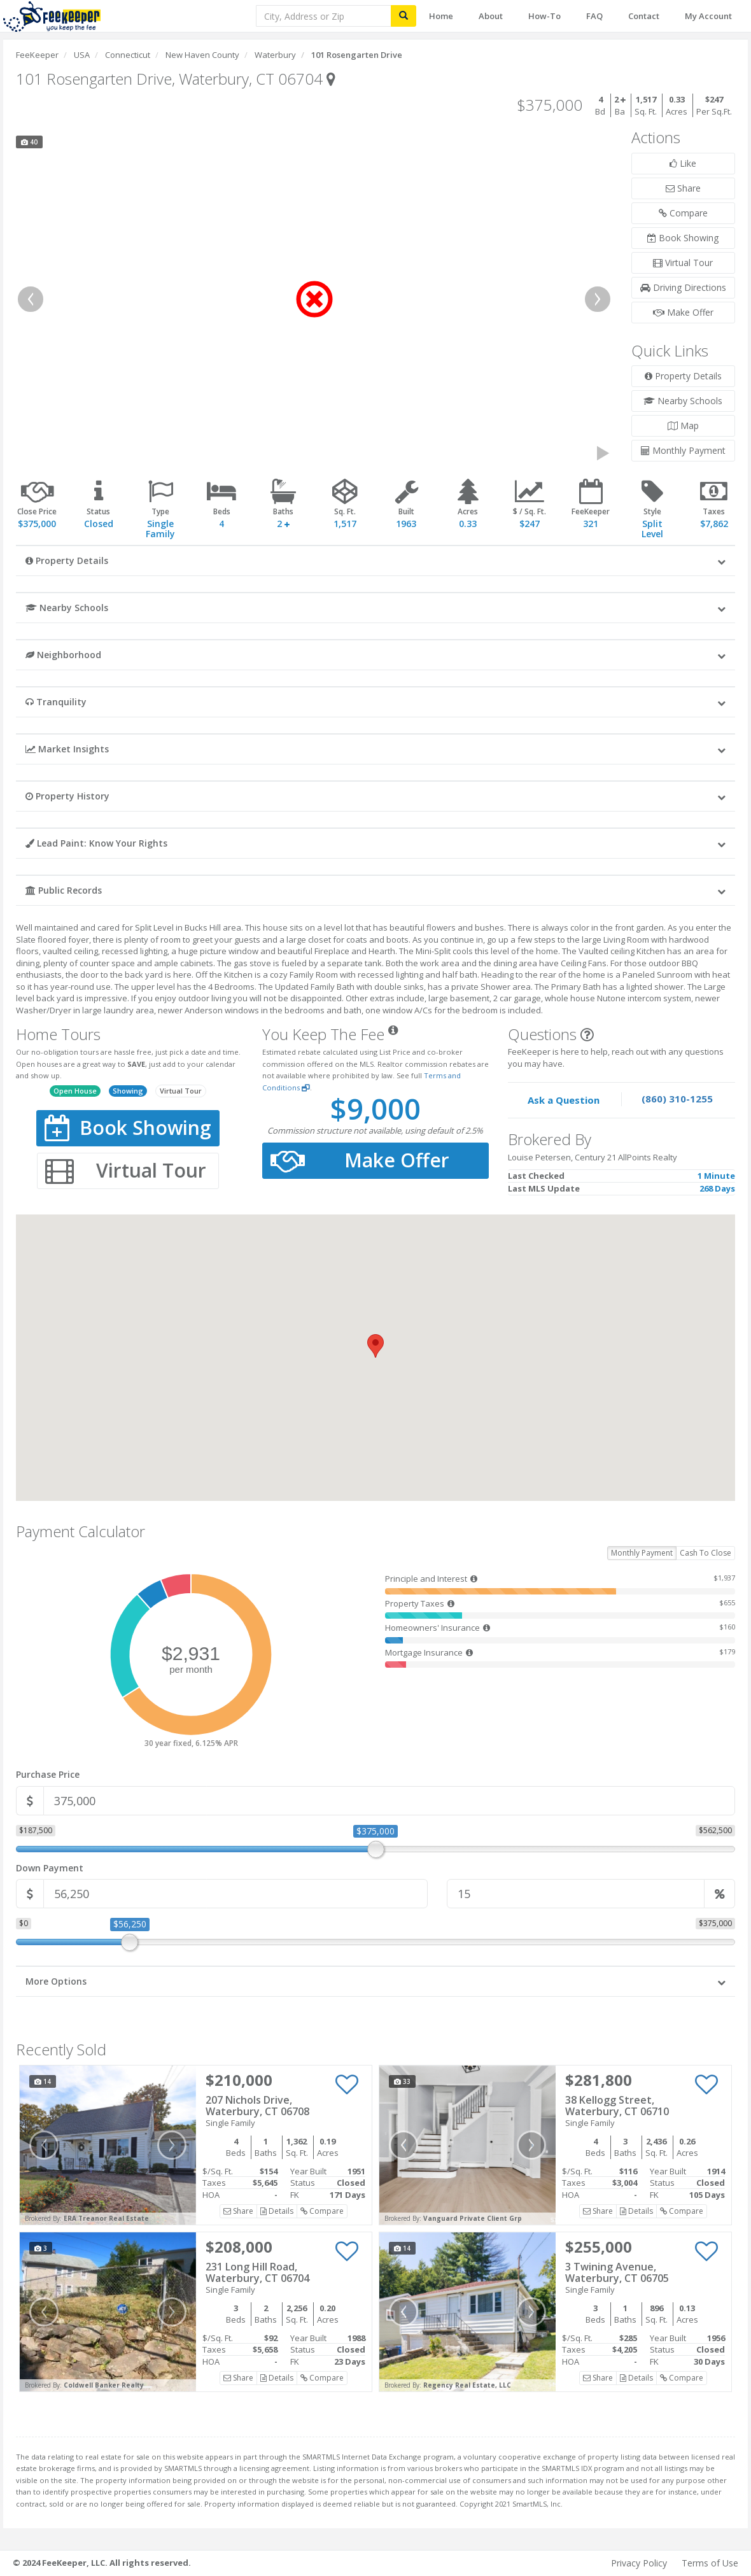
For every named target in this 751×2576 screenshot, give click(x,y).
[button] (375, 560)
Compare (683, 213)
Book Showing (683, 238)
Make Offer (683, 312)
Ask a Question (564, 1100)
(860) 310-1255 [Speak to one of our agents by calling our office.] (677, 1098)
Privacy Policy (639, 2563)
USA (82, 54)
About (491, 16)
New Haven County (202, 54)
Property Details (683, 376)
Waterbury (275, 54)
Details (276, 2211)
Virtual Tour (683, 263)
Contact (643, 16)
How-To (544, 16)
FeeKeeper (37, 54)
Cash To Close (705, 1552)
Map (683, 425)
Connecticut (127, 54)
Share (683, 188)
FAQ (594, 16)
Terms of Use (710, 2563)
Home (441, 16)
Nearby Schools (682, 401)
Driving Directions (683, 287)
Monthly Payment (683, 450)
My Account (708, 16)
